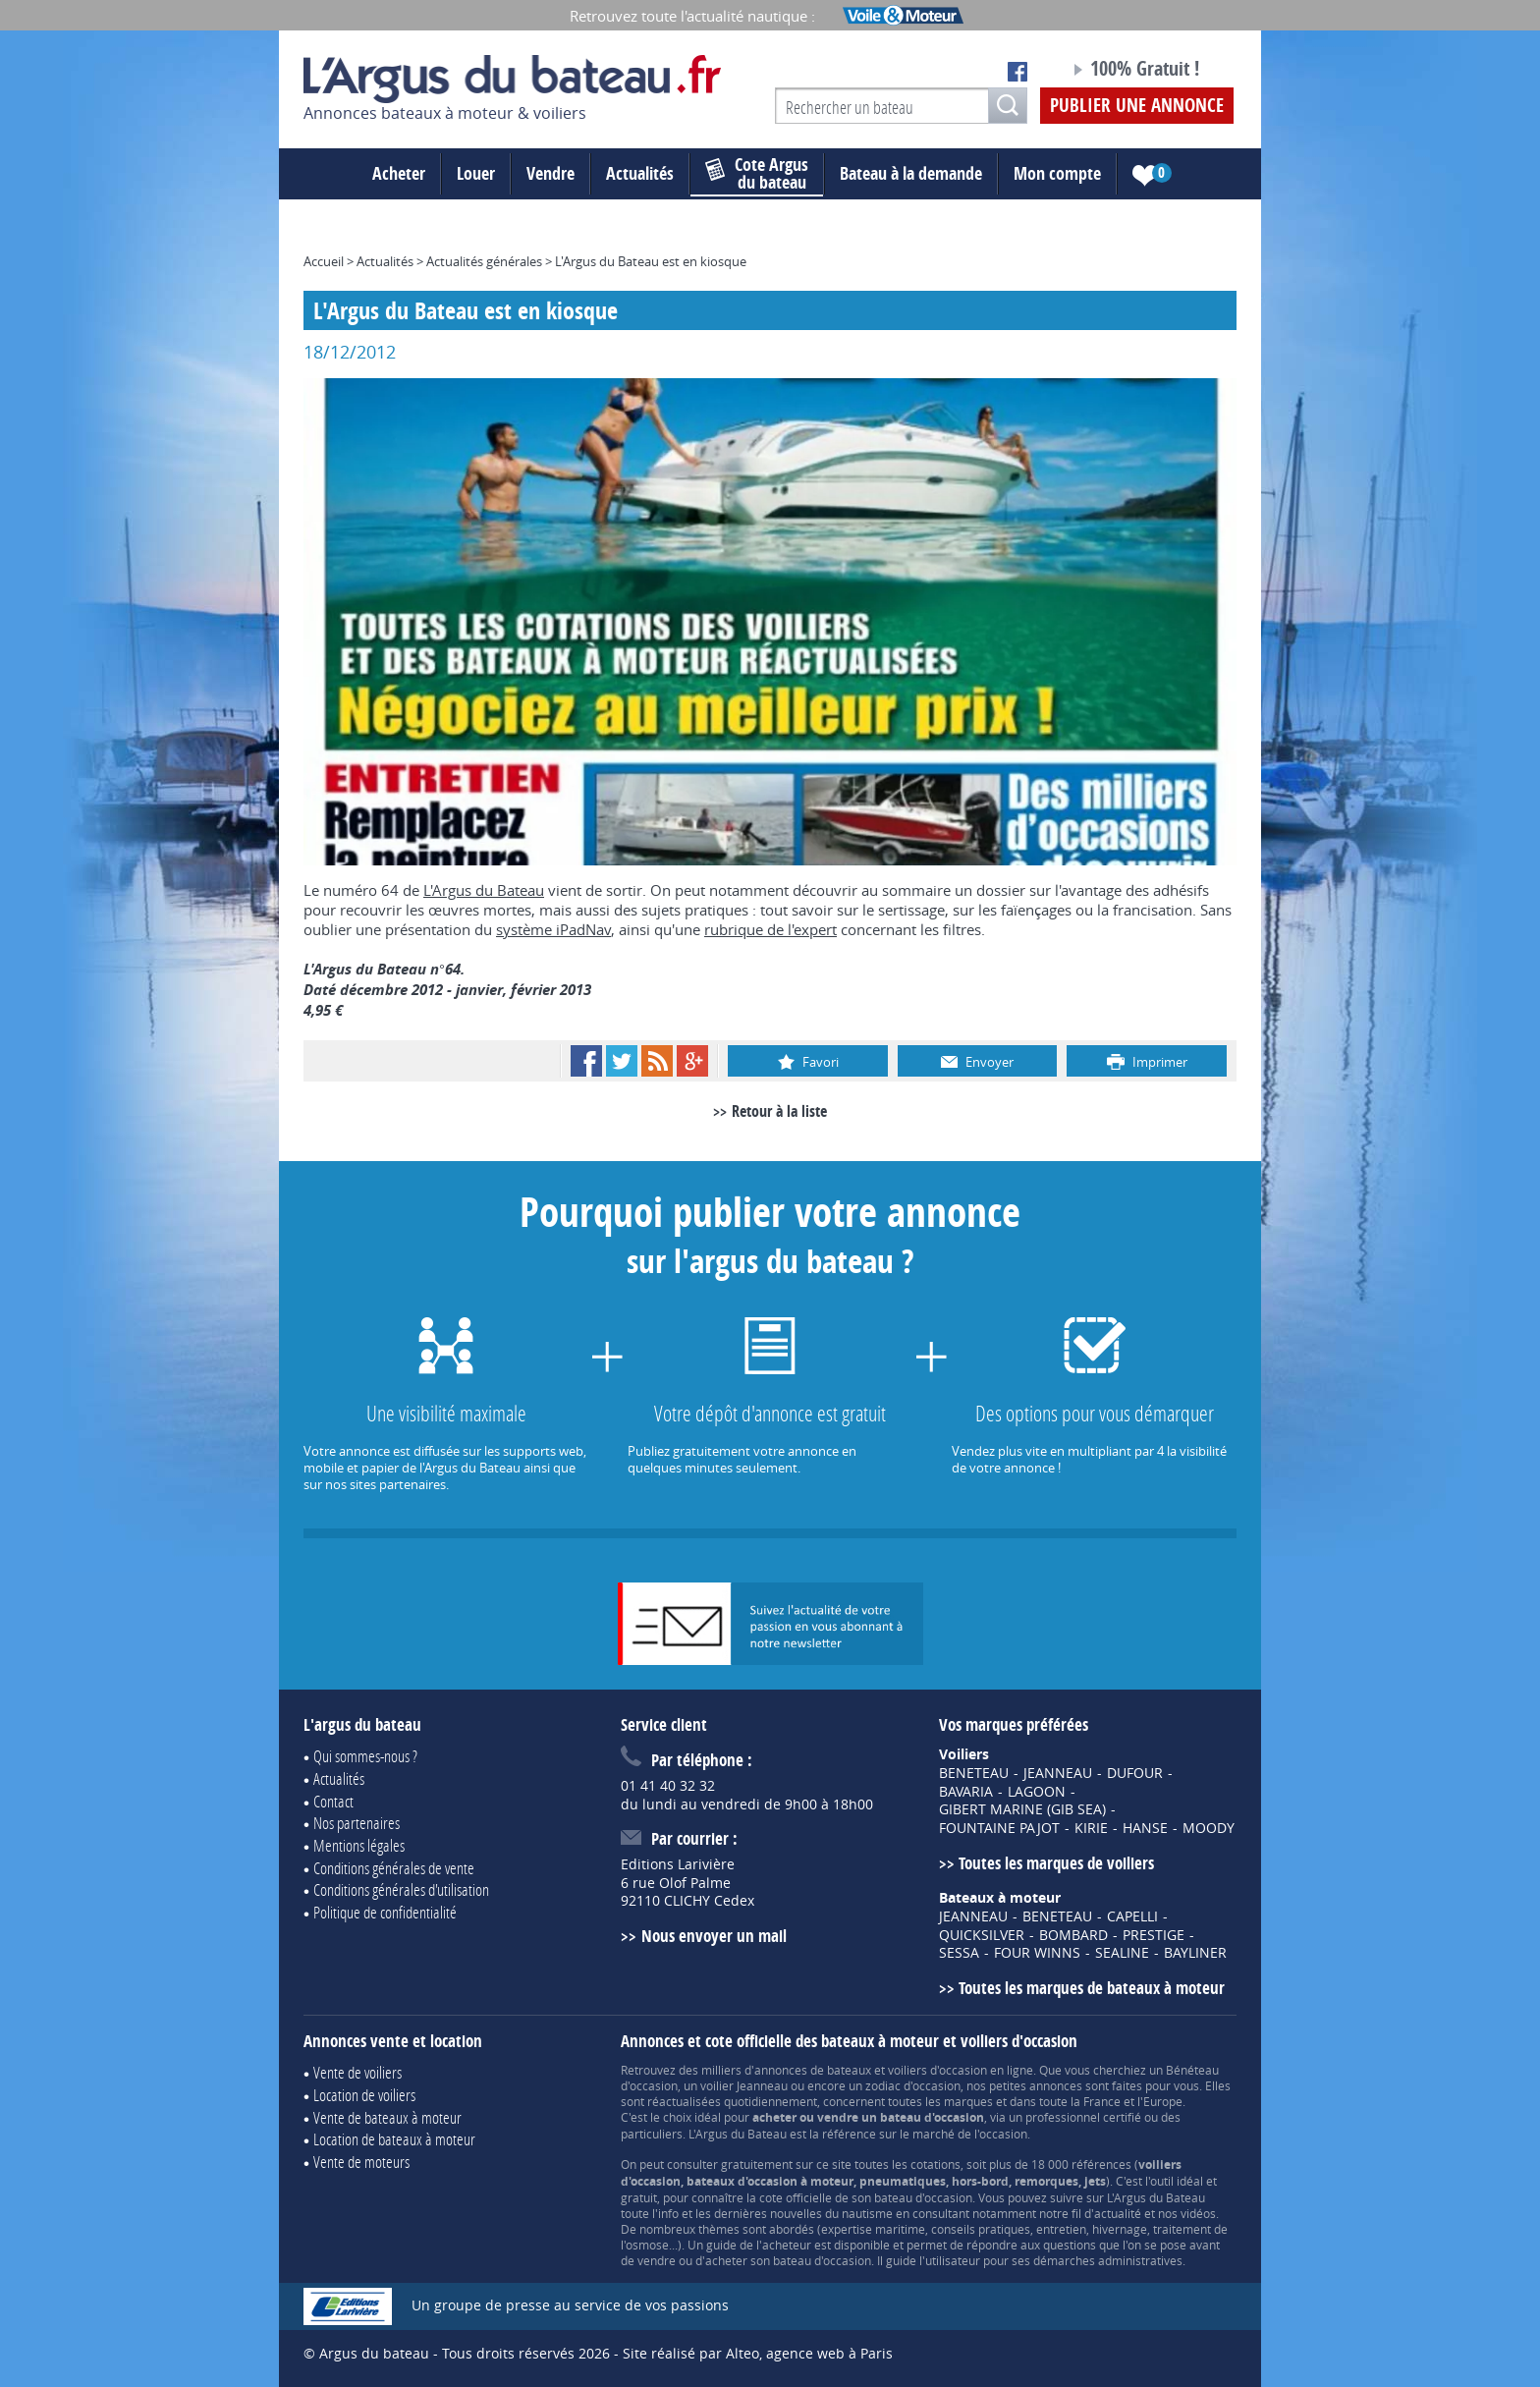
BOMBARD (1073, 1935)
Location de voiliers (364, 2094)
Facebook (586, 1061)
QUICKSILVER (981, 1935)
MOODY (1208, 1828)
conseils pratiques (980, 2229)
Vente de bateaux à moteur (387, 2117)
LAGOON (1037, 1792)
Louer (476, 173)
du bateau (756, 173)
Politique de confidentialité (385, 1912)
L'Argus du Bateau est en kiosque (650, 261)
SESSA (959, 1953)
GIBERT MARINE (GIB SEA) (1022, 1809)
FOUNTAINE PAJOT (999, 1828)
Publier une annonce (1137, 105)
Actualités (640, 173)
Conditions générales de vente (393, 1868)
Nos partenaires (356, 1822)
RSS (657, 1061)
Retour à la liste (779, 1111)
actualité (1117, 2213)
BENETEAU (974, 1773)
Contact (333, 1801)
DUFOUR (1135, 1773)
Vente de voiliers (357, 2072)
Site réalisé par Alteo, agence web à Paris (758, 2353)
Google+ (692, 1061)
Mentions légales (359, 1845)
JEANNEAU (1057, 1773)
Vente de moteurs (361, 2161)
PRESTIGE (1153, 1935)
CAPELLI (1132, 1916)
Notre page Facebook (1017, 72)
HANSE (1145, 1828)
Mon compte (1057, 173)
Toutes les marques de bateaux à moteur (1092, 1987)
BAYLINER (1195, 1953)
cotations (935, 2164)
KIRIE (1091, 1828)
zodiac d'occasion (913, 2085)
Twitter (621, 1061)
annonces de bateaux (812, 2070)
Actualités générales (484, 261)
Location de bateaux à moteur (394, 2139)
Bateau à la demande (911, 173)
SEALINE (1122, 1953)
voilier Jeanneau (744, 2085)
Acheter (398, 173)
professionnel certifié (1083, 2117)
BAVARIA (966, 1792)
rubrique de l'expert (770, 929)
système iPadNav (553, 929)
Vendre (550, 173)
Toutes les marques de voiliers (1056, 1863)
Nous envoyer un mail (714, 1935)
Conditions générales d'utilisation (401, 1889)
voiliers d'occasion (937, 2070)
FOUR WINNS (1037, 1953)
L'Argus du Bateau (483, 890)
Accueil (323, 261)
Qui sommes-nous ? (365, 1756)
